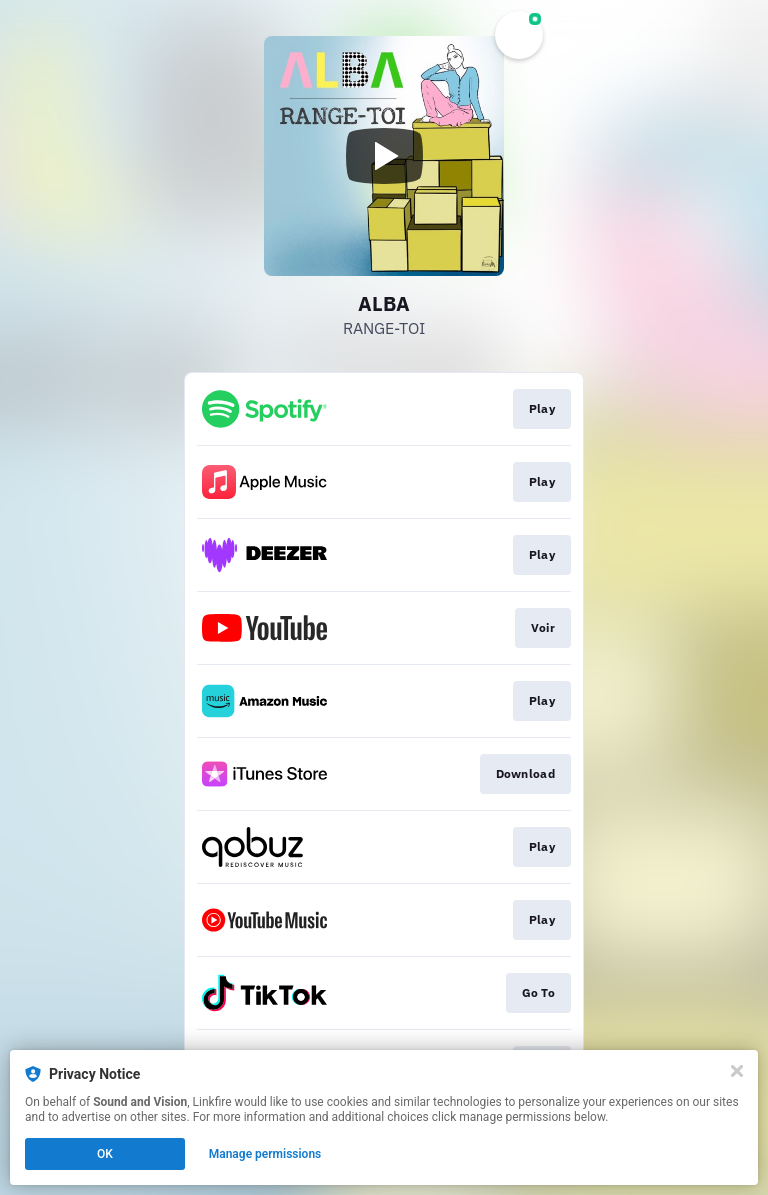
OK (105, 1154)
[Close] (737, 1071)
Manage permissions (265, 1154)
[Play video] (384, 156)
